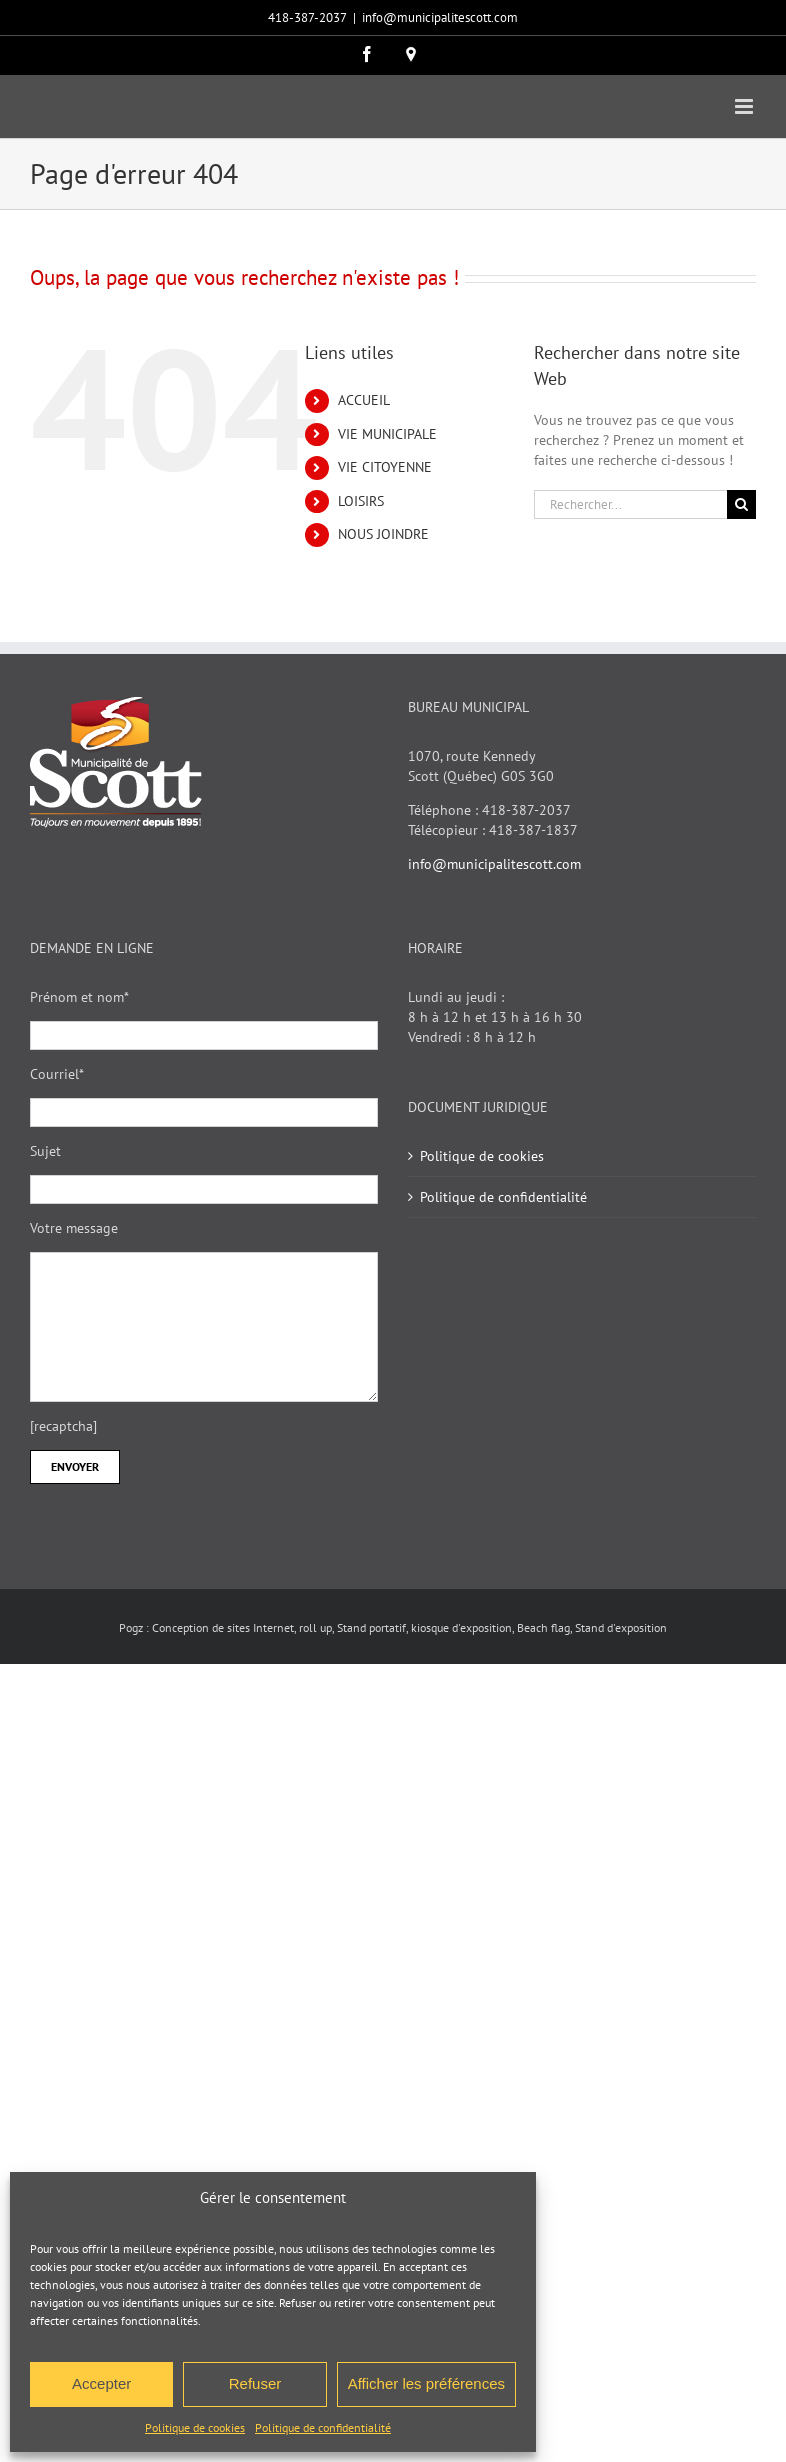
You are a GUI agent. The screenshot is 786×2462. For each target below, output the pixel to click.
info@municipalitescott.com (440, 17)
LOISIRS (361, 501)
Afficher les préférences (426, 2383)
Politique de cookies (195, 2427)
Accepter (101, 2383)
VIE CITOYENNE (385, 467)
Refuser (255, 2383)
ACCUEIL (364, 400)
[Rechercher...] (630, 504)
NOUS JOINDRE (383, 534)
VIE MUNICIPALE (387, 434)
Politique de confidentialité (323, 2427)
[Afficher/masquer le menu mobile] (745, 106)
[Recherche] (741, 504)
